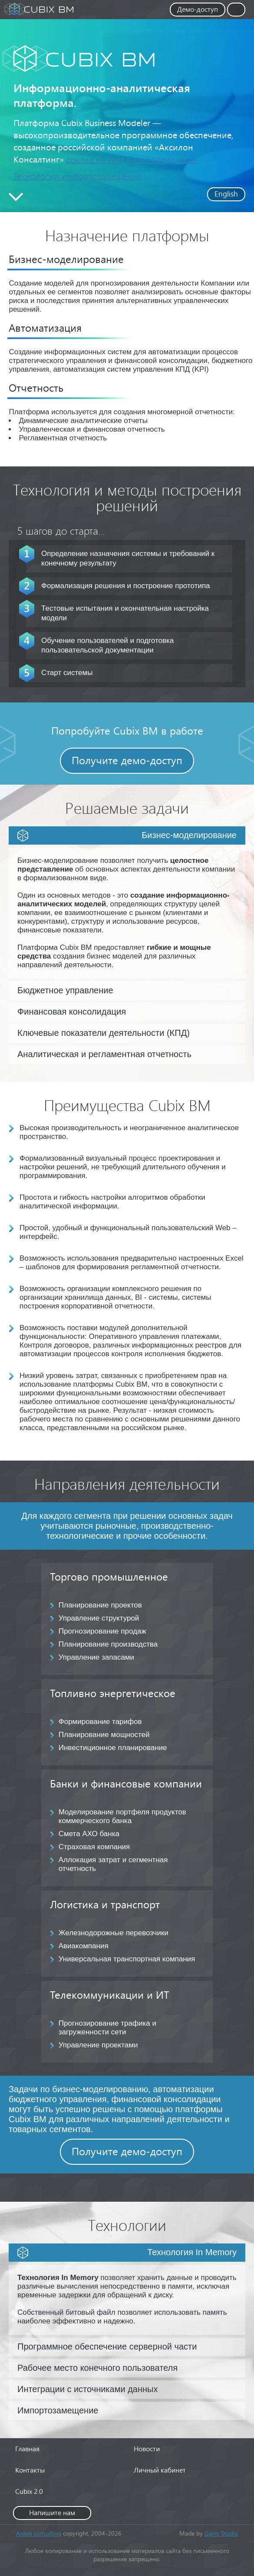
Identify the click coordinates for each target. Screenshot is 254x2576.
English (226, 194)
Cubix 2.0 (29, 2491)
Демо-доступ (197, 8)
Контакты (30, 2469)
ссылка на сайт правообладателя (131, 159)
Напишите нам (52, 2512)
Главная (27, 2448)
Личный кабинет (160, 2469)
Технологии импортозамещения (77, 175)
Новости (147, 2448)
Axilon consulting (38, 2533)
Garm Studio (221, 2533)
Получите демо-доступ (127, 760)
